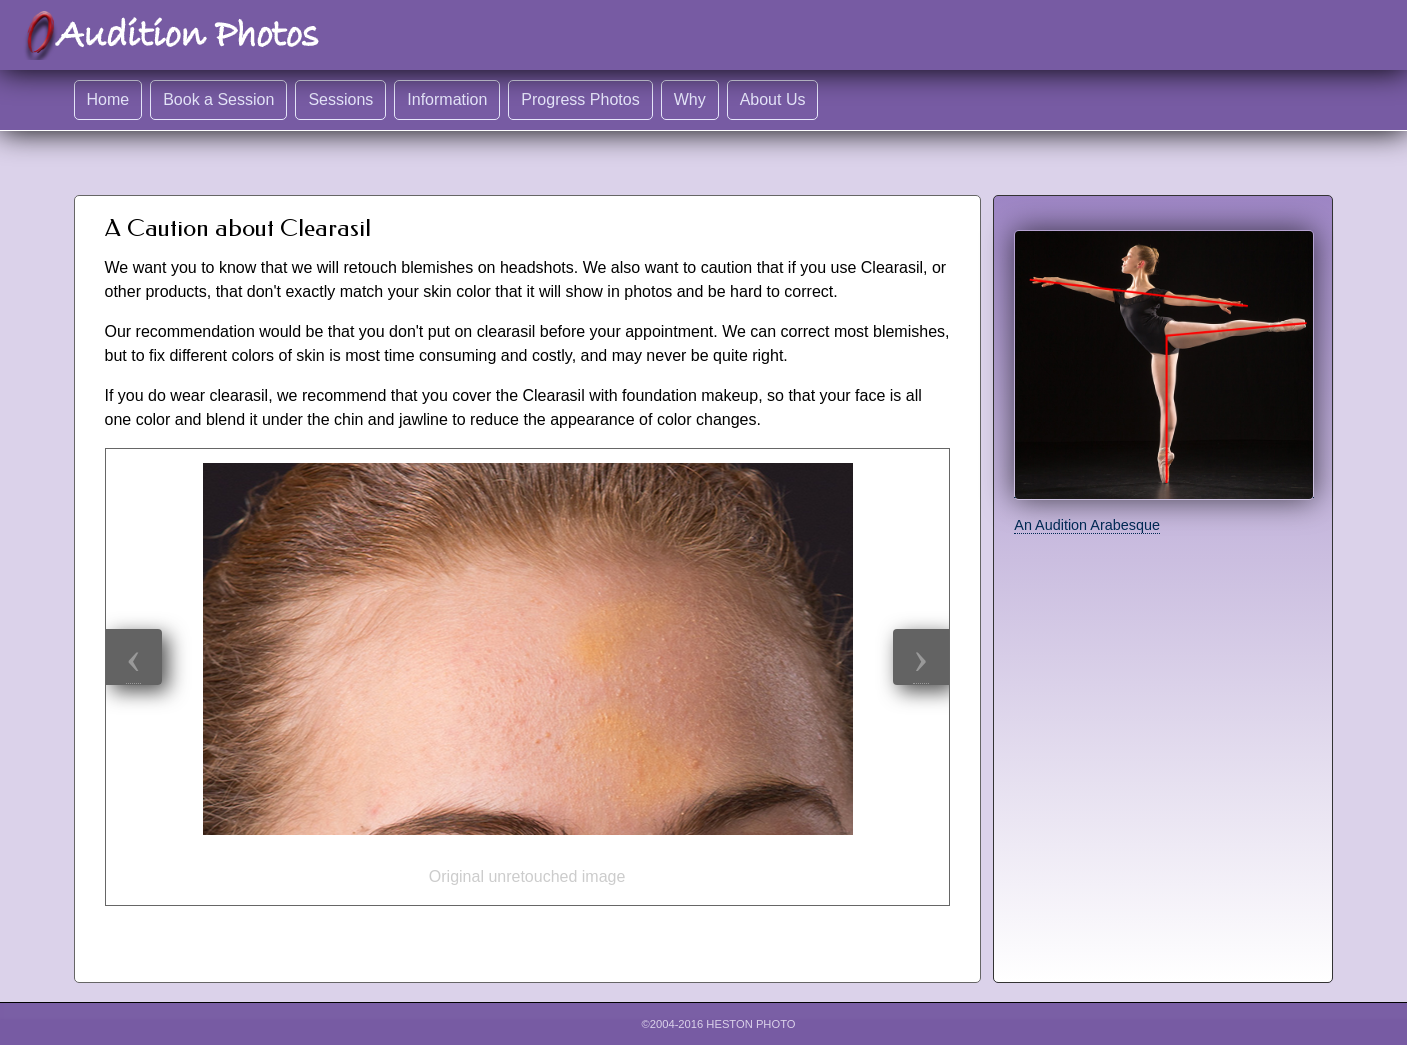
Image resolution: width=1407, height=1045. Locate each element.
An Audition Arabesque (1087, 525)
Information (447, 99)
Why (690, 99)
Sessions (340, 99)
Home (108, 99)
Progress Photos (580, 99)
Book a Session (218, 99)
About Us (773, 99)
